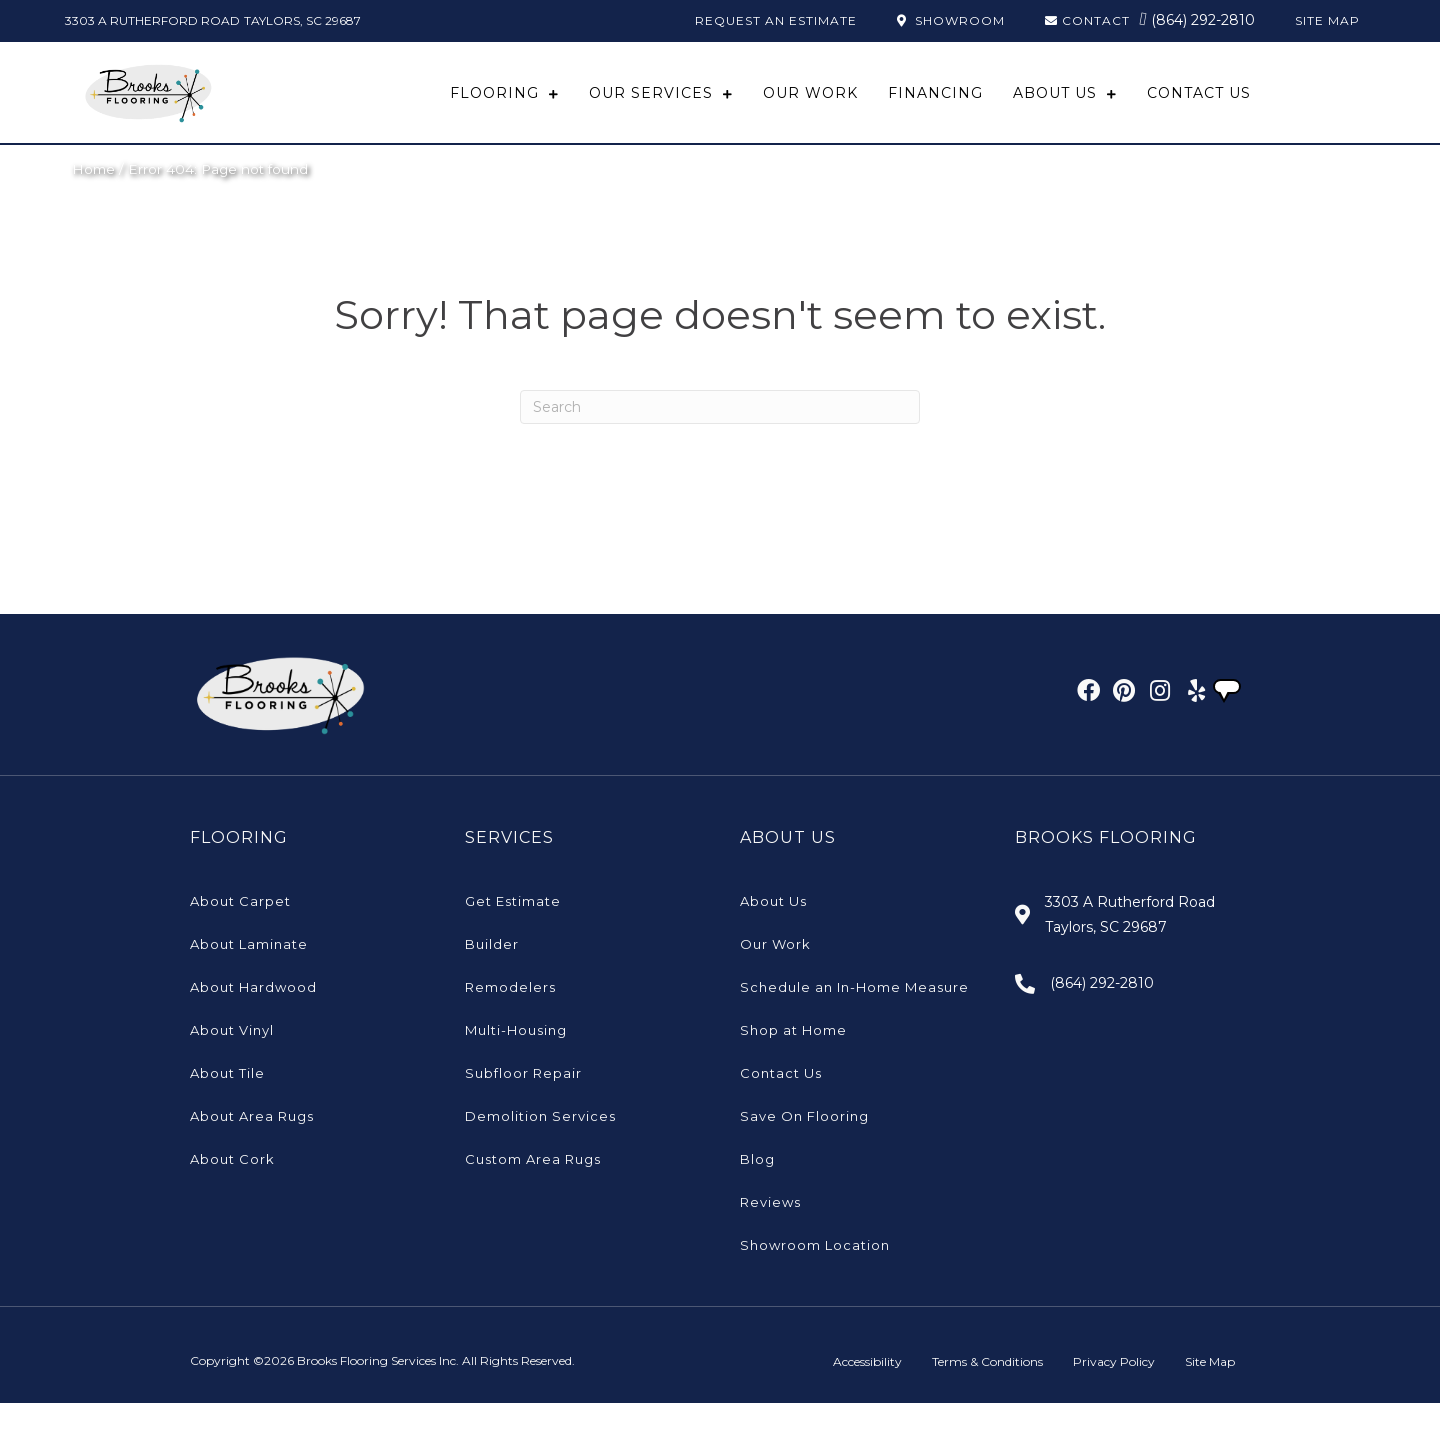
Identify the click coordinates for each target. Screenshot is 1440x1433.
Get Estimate (513, 931)
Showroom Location (815, 1275)
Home (93, 199)
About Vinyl (232, 1060)
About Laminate (249, 974)
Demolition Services (540, 1146)
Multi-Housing (516, 1060)
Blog (757, 1189)
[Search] (720, 437)
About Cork (232, 1189)
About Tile (227, 1103)
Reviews (770, 1232)
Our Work (775, 974)
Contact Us (781, 1103)
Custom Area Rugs (533, 1189)
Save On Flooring (804, 1146)
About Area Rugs (252, 1146)
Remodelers (510, 1017)
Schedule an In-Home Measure (854, 1017)
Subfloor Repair (523, 1103)
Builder (492, 974)
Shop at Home (793, 1060)
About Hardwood (253, 1017)
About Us (773, 931)
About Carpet (240, 931)
